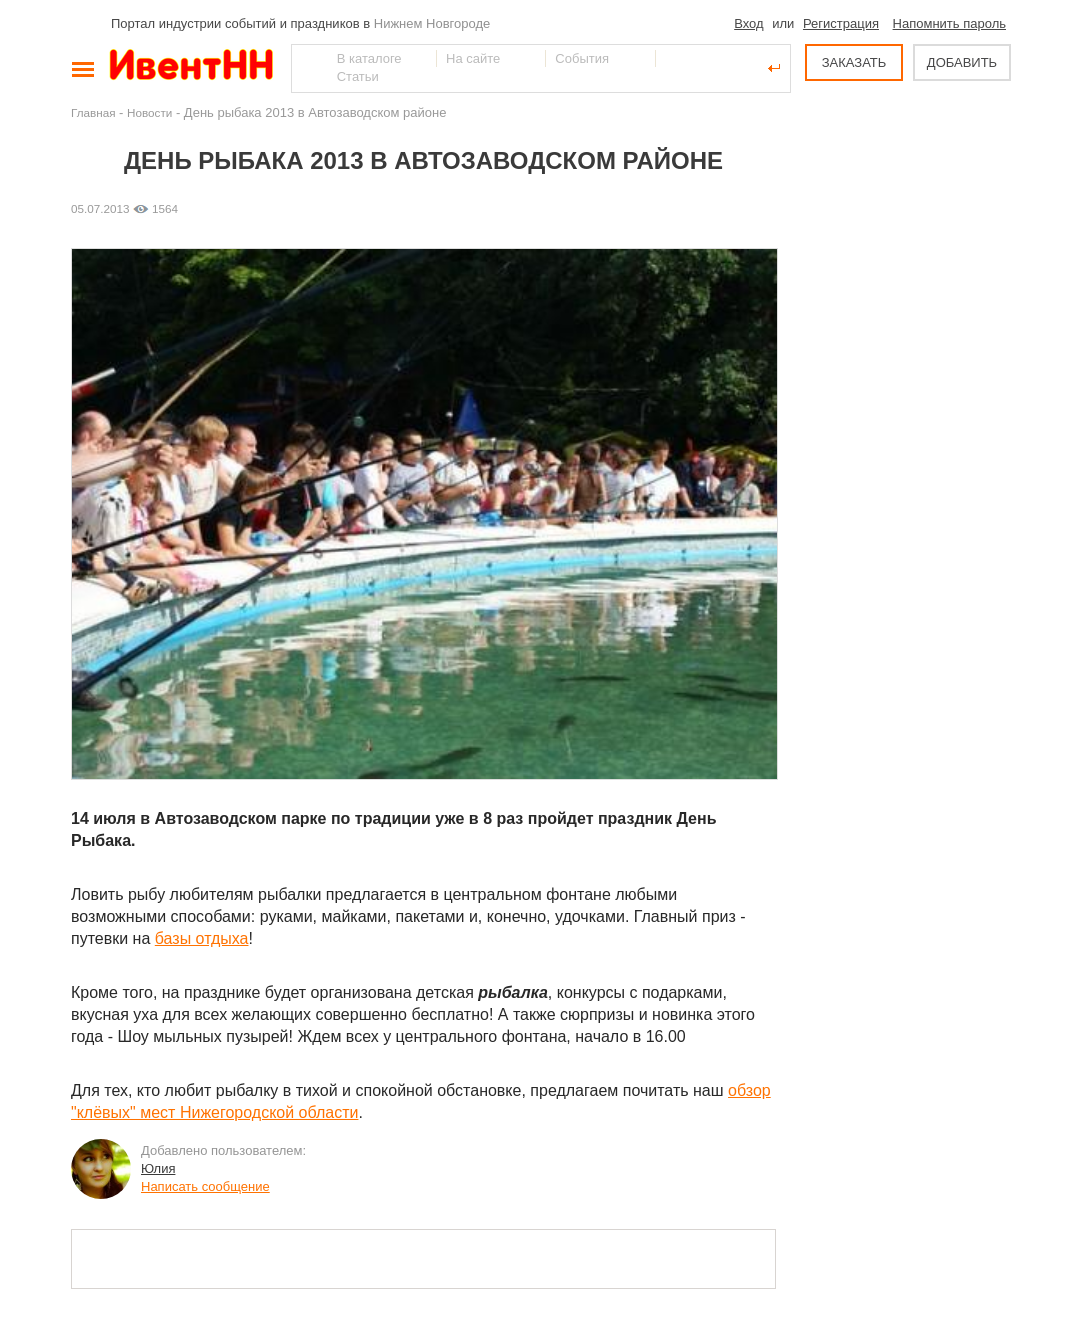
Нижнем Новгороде (432, 23)
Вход (748, 23)
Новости (149, 112)
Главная (93, 112)
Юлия (158, 1168)
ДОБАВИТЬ (962, 62)
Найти (308, 68)
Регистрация (841, 23)
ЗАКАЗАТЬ (854, 62)
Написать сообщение (205, 1186)
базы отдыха (202, 938)
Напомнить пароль (949, 23)
